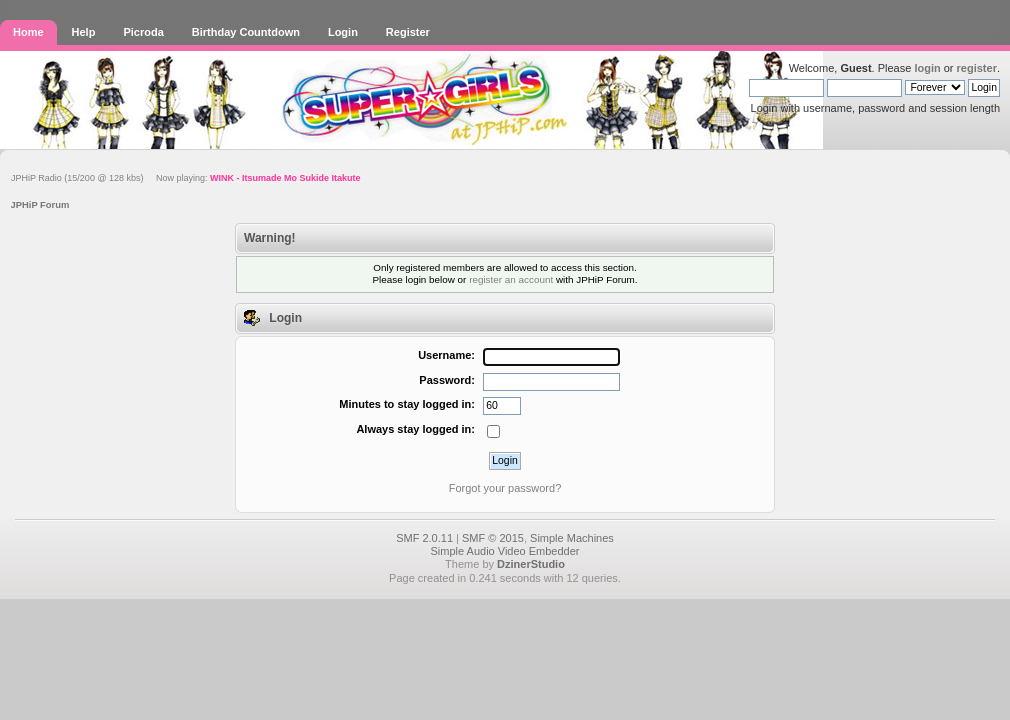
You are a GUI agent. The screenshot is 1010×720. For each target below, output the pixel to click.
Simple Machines (572, 538)
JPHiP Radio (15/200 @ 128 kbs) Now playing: (186, 178)
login (927, 68)
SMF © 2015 (493, 538)
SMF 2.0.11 (424, 538)
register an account (511, 279)
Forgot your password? (505, 488)
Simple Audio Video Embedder (504, 551)
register (977, 68)
